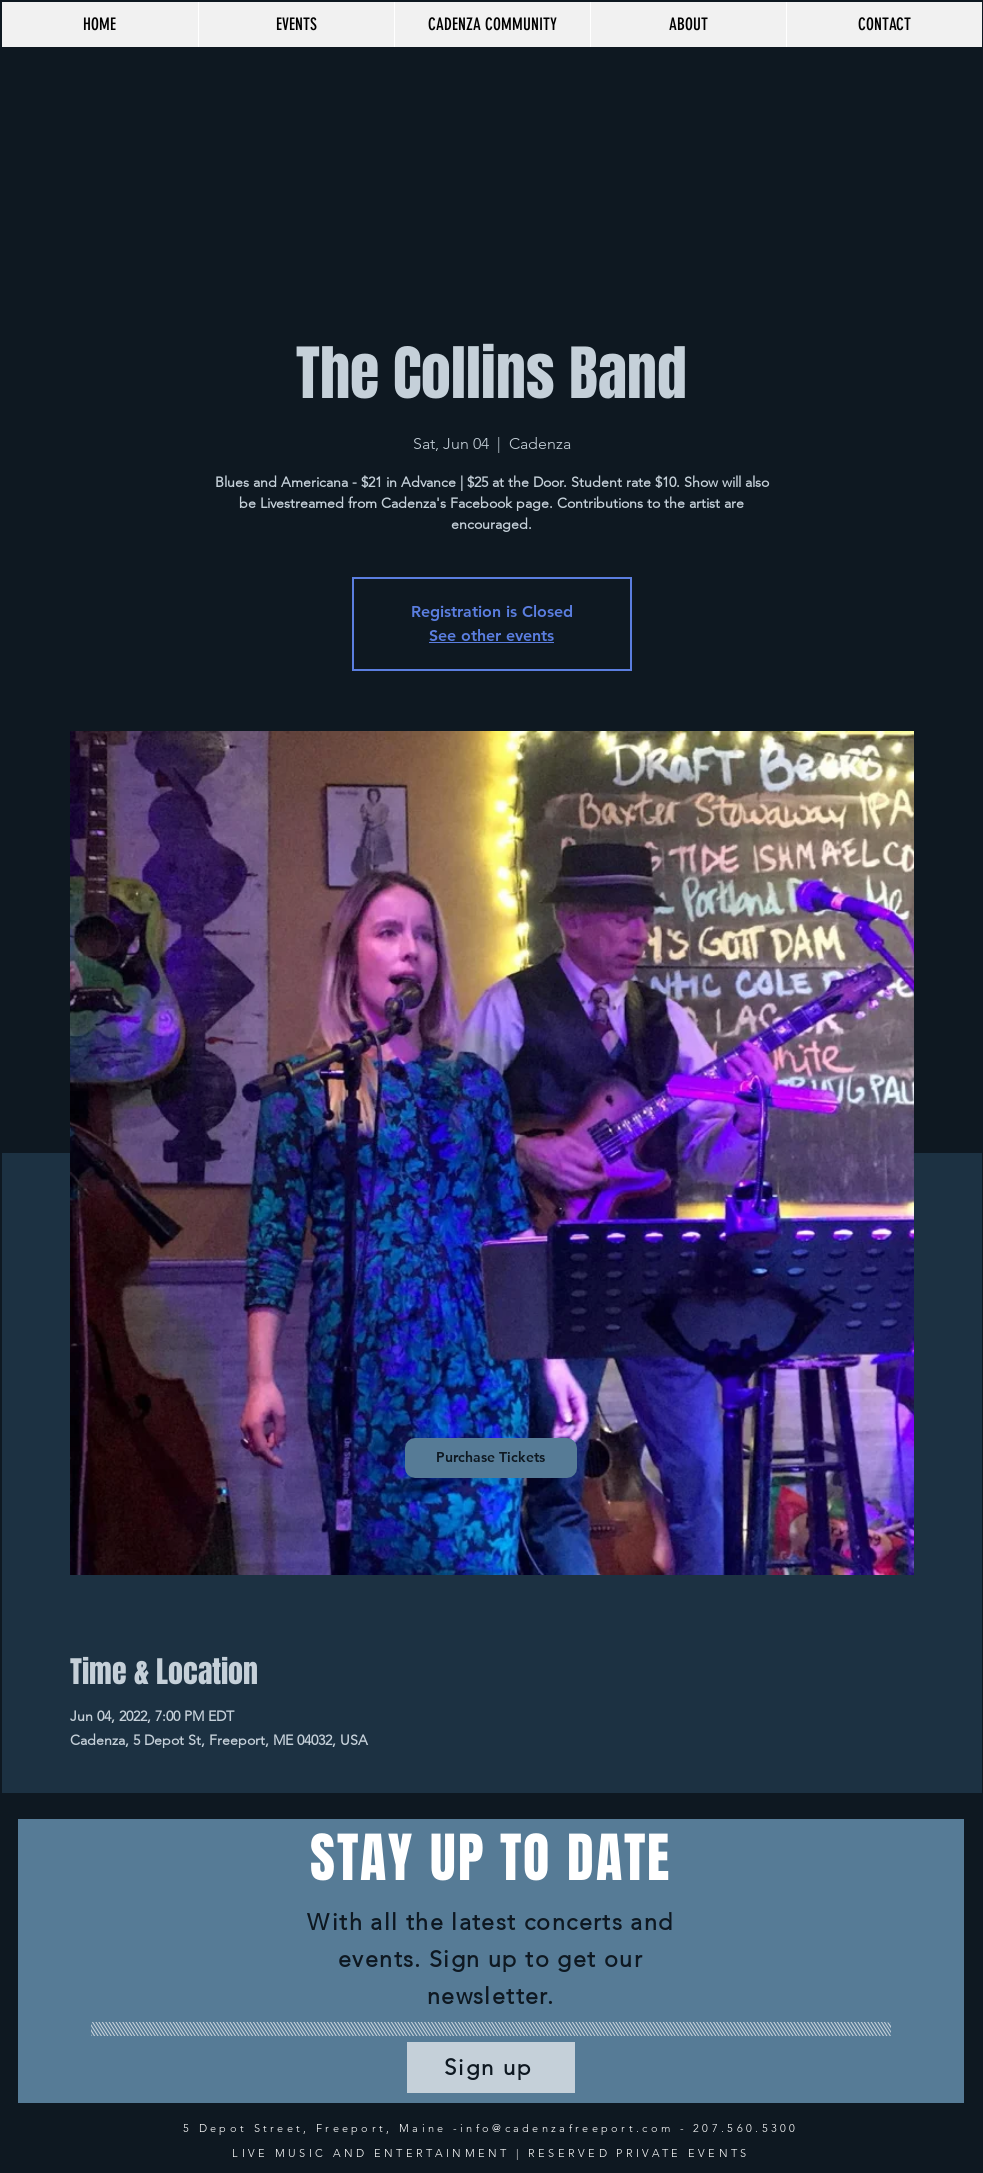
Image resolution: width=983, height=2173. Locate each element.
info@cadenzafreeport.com (566, 2128)
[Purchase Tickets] (491, 1458)
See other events (491, 635)
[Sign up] (491, 2067)
